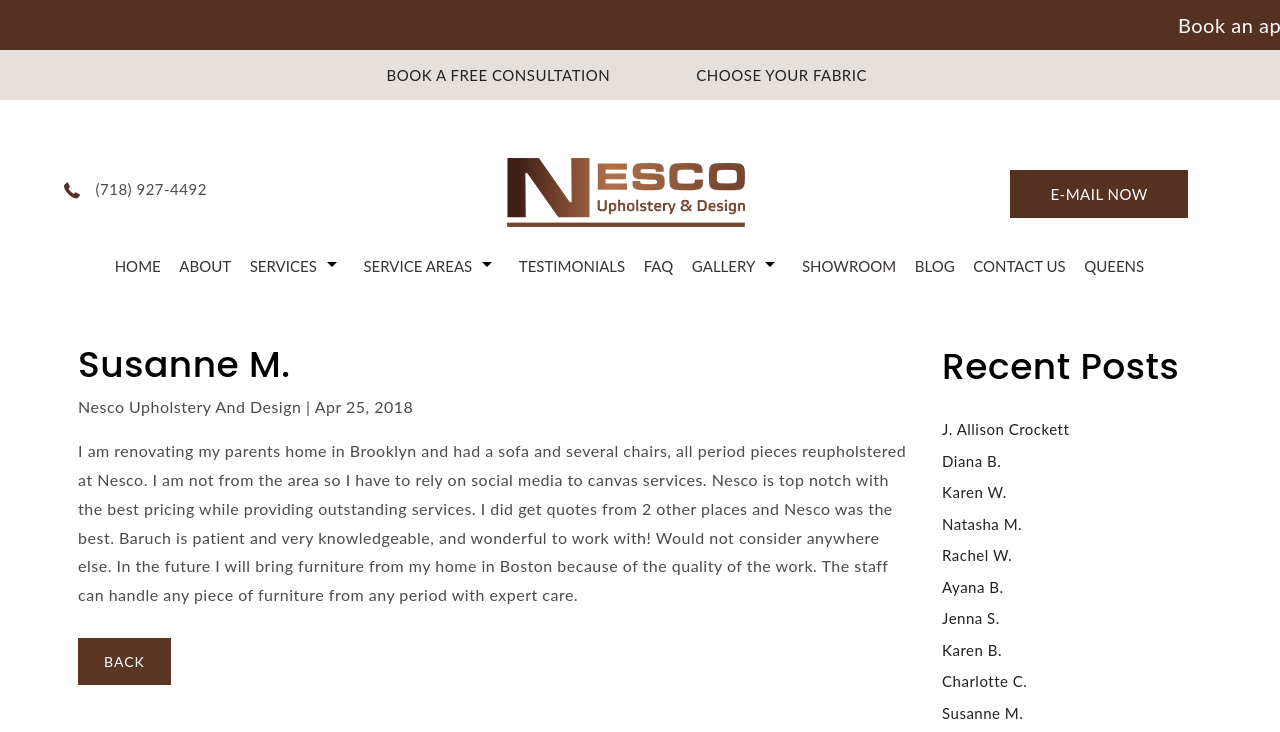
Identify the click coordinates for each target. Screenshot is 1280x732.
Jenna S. (971, 618)
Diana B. (971, 461)
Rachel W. (977, 555)
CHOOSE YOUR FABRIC (781, 75)
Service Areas (417, 266)
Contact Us (1019, 266)
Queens (1114, 266)
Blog (935, 266)
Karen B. (972, 650)
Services (283, 266)
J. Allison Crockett (1005, 429)
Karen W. (974, 492)
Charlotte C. (984, 681)
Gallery (723, 266)
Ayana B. (972, 587)
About (205, 266)
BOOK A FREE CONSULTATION (499, 75)
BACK (124, 661)
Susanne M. (982, 713)
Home (138, 266)
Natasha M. (982, 524)
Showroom (849, 266)
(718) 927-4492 (151, 189)
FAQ (659, 266)
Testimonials (572, 266)
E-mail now (1098, 194)
